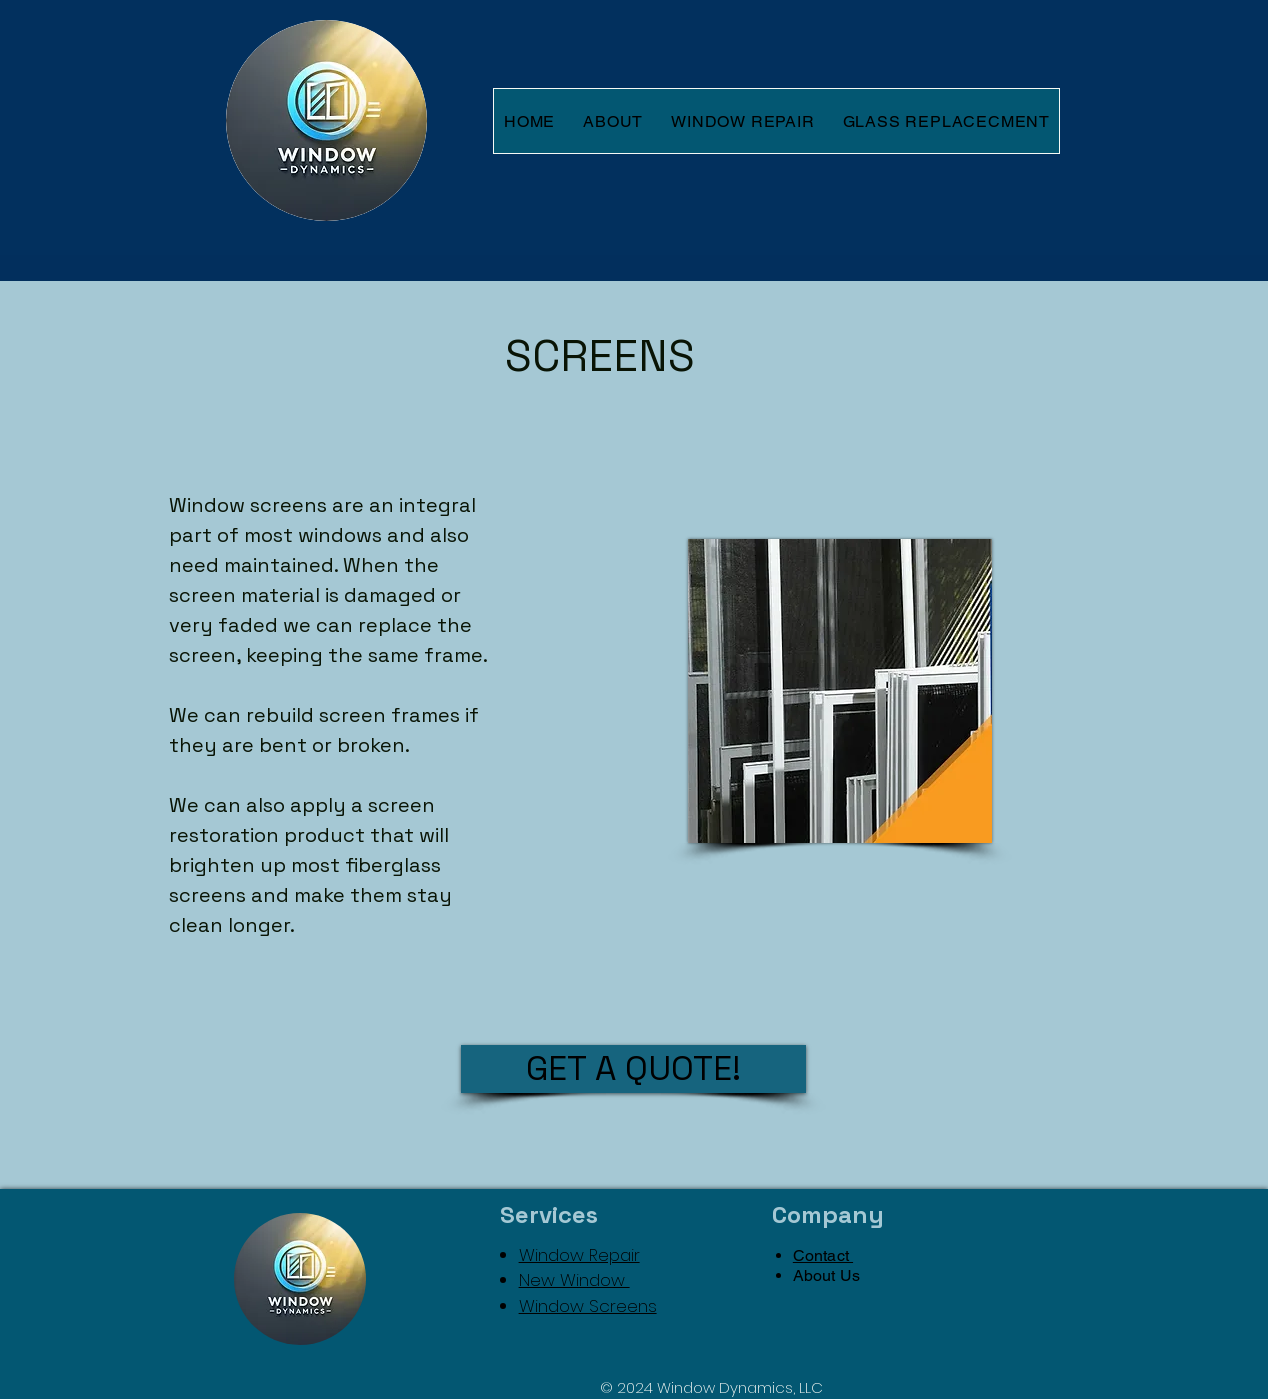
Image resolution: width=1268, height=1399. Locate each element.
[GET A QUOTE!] (633, 1069)
